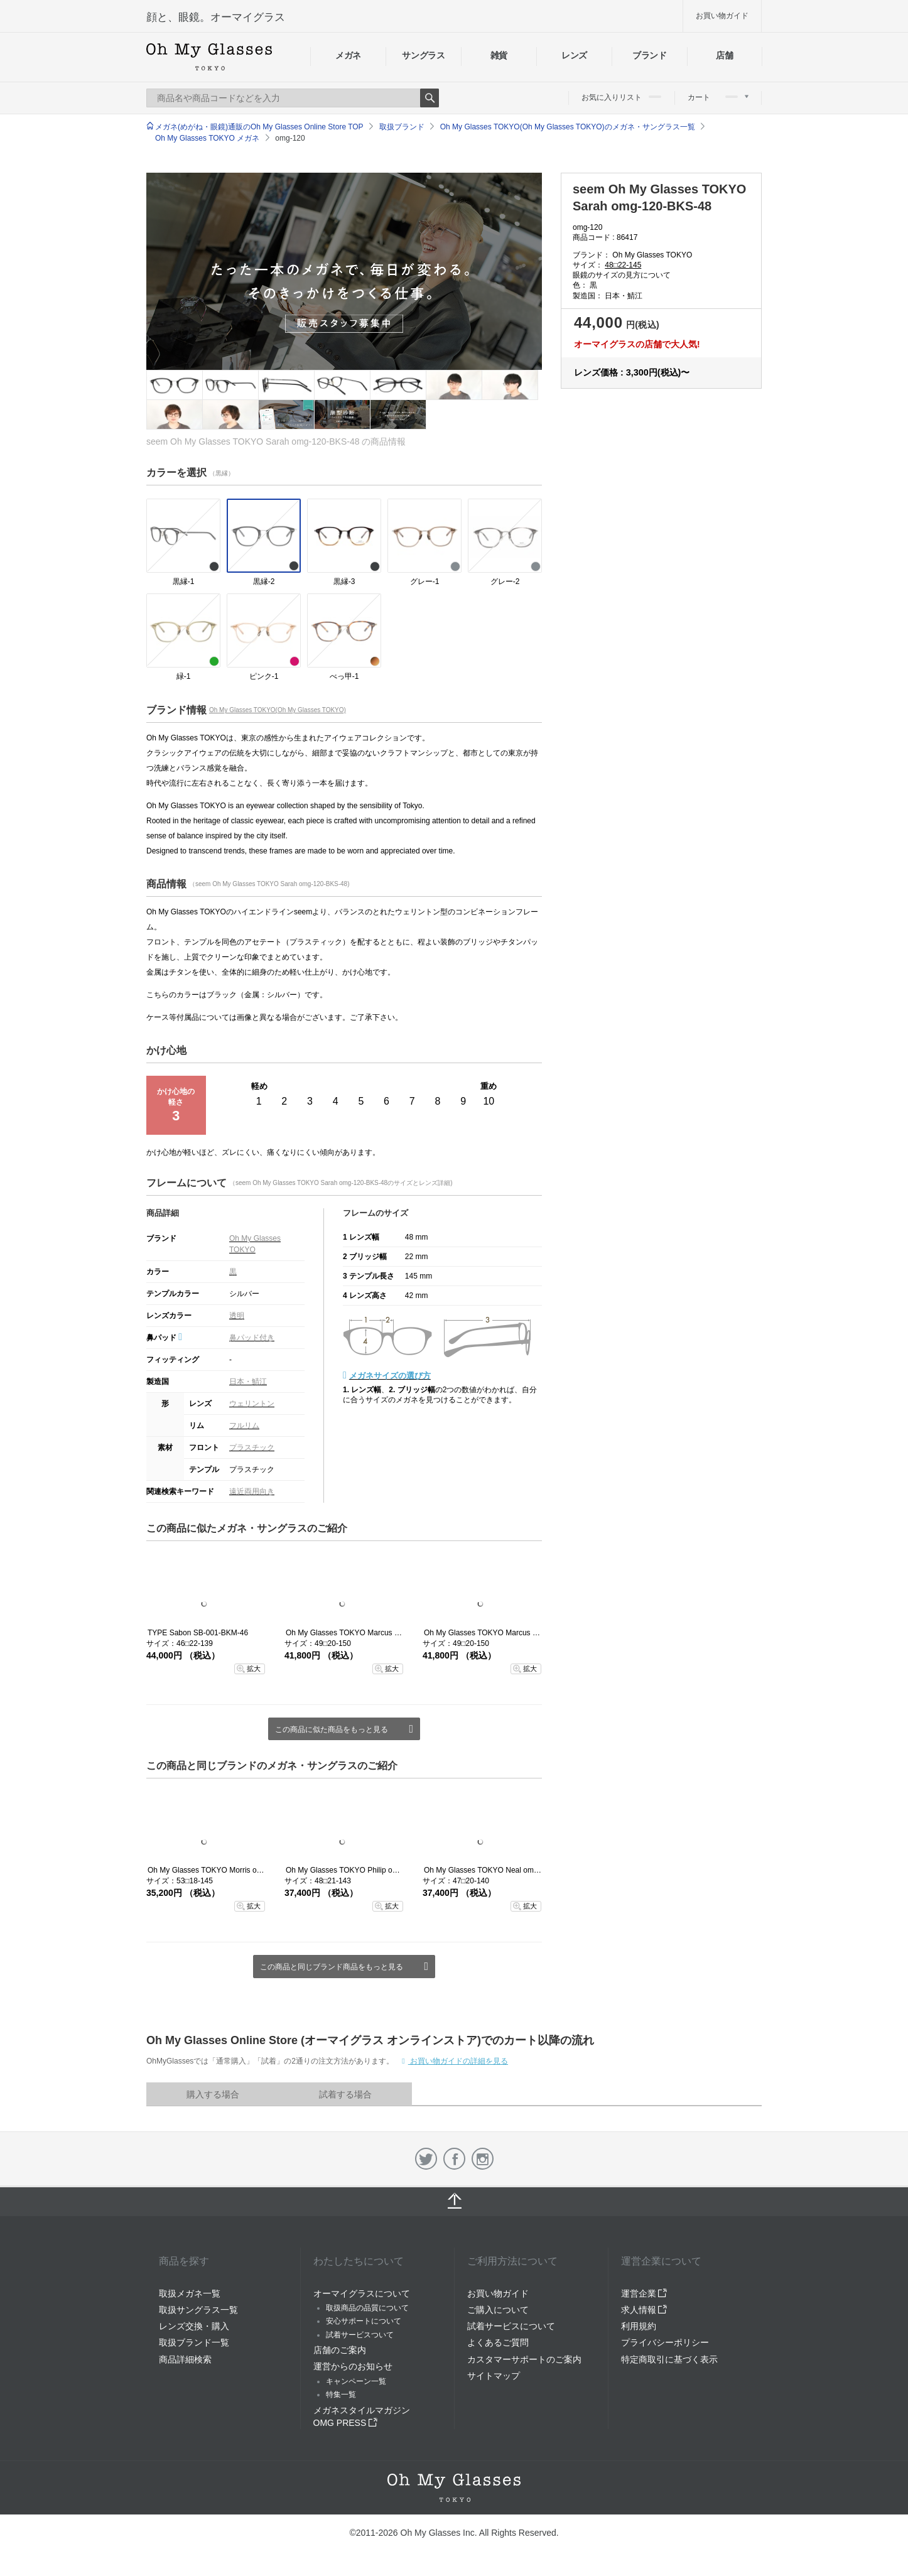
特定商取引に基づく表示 (669, 2359)
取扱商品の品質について (367, 2307)
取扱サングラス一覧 (198, 2310)
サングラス (423, 55)
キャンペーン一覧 (356, 2381)
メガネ (348, 55)
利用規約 (638, 2326)
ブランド (649, 55)
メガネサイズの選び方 (390, 1375)
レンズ (574, 55)
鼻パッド (164, 1337)
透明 (236, 1315)
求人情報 (644, 2310)
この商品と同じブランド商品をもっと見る (331, 1966)
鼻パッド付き (251, 1337)
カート (718, 97)
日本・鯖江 (248, 1381)
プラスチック (251, 1447)
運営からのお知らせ (352, 2366)
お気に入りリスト (621, 97)
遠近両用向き (251, 1491)
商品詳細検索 (185, 2359)
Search (429, 98)
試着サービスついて (360, 2334)
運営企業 (644, 2293)
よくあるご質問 (498, 2342)
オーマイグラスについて (361, 2293)
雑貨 (498, 55)
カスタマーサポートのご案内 (524, 2359)
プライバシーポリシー (665, 2342)
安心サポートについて (363, 2321)
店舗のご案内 (339, 2350)
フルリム (244, 1425)
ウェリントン (251, 1403)
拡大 (254, 1668)
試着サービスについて (511, 2326)
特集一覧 (341, 2394)
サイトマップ (493, 2376)
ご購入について (498, 2310)
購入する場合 (212, 2094)
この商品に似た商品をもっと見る (331, 1729)
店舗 (724, 55)
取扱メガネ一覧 (189, 2293)
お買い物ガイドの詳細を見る (458, 2061)
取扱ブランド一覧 (194, 2342)
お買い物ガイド (722, 15)
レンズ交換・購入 (194, 2326)
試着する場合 (345, 2094)
